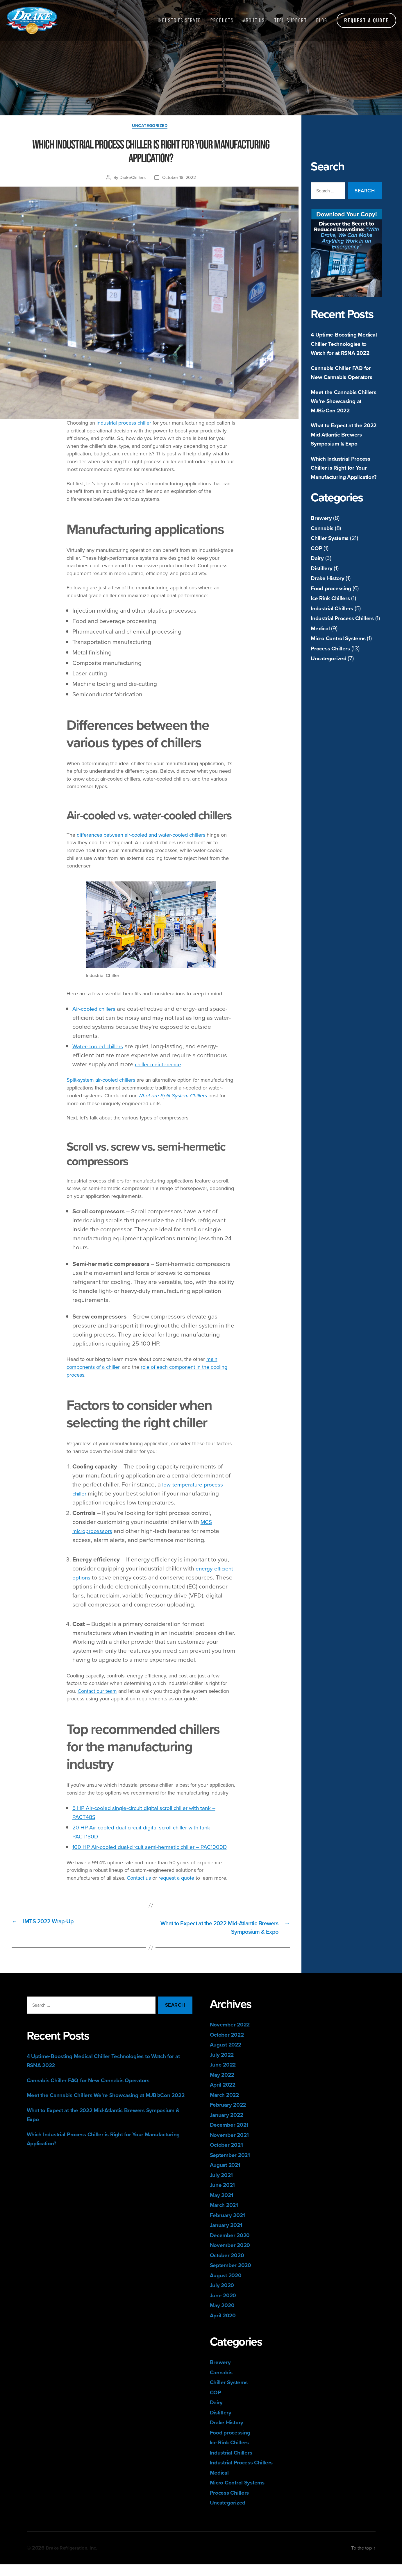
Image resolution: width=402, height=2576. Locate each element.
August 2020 (227, 2286)
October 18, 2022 (179, 178)
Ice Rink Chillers (332, 625)
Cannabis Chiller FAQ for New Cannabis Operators (344, 381)
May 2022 (223, 2086)
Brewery (322, 545)
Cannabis (323, 555)
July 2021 (223, 2186)
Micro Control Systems (341, 674)
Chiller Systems (331, 565)
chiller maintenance (161, 1065)
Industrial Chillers (334, 635)
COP (317, 575)
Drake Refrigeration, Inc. (74, 2559)
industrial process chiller (124, 423)
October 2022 (229, 2046)
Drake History (329, 605)
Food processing (333, 615)
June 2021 (224, 2196)
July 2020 (223, 2296)
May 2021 (223, 2206)
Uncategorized (330, 694)
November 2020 (232, 2256)
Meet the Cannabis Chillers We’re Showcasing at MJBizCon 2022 (346, 410)
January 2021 (228, 2236)
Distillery (322, 595)
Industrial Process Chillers (345, 645)
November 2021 (231, 2146)
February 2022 (230, 2116)
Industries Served (179, 20)
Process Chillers (332, 684)
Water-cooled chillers (100, 1047)
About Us (254, 20)
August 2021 (227, 2176)
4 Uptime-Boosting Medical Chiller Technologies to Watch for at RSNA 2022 (345, 348)
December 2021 (231, 2136)
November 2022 (232, 2036)
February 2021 (229, 2226)
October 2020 (229, 2266)
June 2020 (224, 2306)
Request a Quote (366, 20)
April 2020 (224, 2326)
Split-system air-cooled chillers (101, 1081)
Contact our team (97, 1692)
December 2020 (232, 2246)
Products (222, 20)
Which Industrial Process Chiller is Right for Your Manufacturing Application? (343, 490)
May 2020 (223, 2316)
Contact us (139, 1888)
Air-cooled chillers (96, 1009)
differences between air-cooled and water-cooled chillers (141, 836)
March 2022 (226, 2106)
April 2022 (224, 2096)
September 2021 (232, 2166)
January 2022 (228, 2126)
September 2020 (233, 2276)
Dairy (318, 585)
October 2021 (228, 2156)
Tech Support (290, 20)
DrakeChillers (132, 178)
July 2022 (223, 2066)
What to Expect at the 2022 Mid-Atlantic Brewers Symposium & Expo (341, 448)
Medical (321, 664)
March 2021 (226, 2216)
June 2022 (224, 2076)
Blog (321, 20)
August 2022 (227, 2056)
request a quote (176, 1888)
